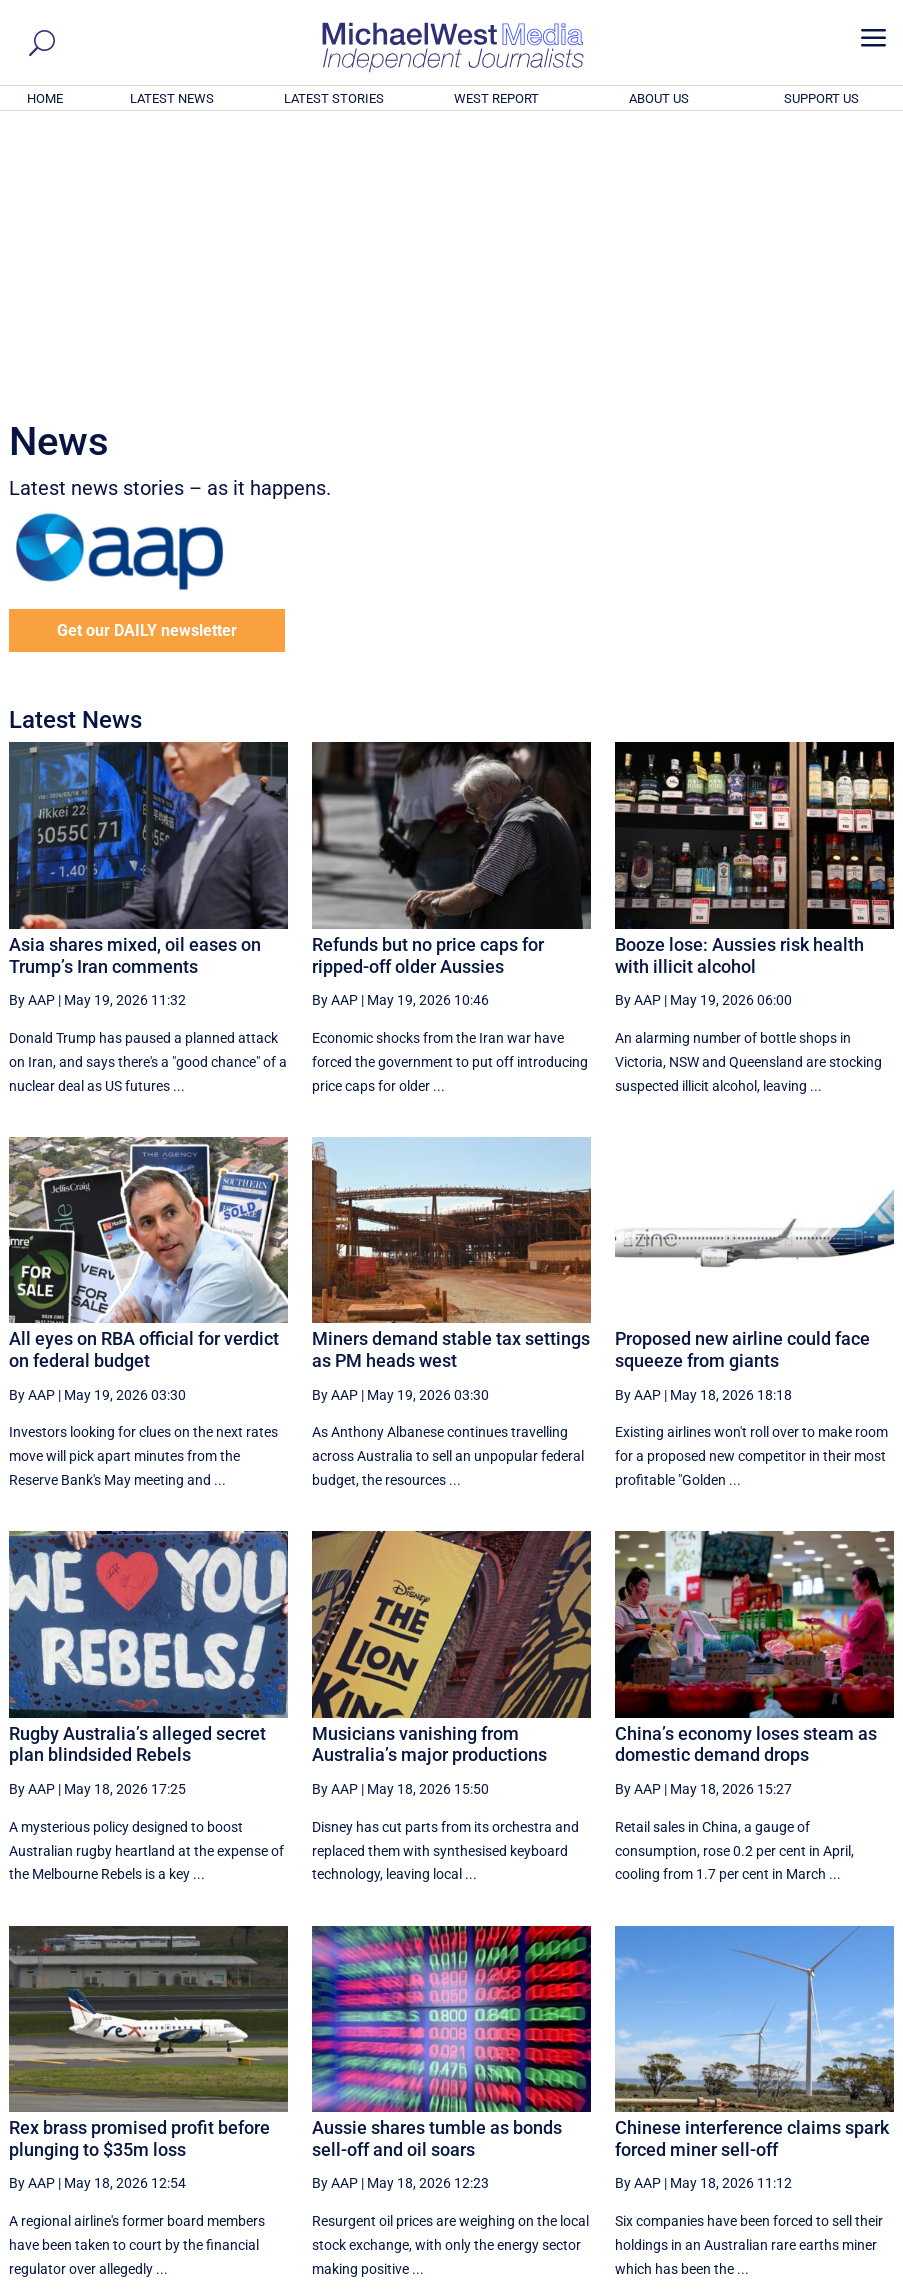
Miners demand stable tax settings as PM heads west (451, 1077)
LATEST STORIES (334, 98)
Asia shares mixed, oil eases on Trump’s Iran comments (135, 683)
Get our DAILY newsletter (147, 358)
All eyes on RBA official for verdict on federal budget (144, 1077)
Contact (799, 2279)
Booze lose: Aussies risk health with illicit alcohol (739, 683)
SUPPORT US (821, 98)
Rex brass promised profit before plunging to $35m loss (139, 1866)
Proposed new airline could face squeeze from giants (742, 1077)
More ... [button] (839, 2089)
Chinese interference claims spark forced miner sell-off (752, 1866)
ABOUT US (659, 98)
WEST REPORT (496, 98)
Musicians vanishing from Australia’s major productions (429, 1472)
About (748, 2279)
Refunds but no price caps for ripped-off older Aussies (428, 683)
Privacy (856, 2279)
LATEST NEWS (172, 98)
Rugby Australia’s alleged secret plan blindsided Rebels (137, 1472)
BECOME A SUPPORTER (804, 2166)
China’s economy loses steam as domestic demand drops (746, 1472)
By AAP (32, 728)
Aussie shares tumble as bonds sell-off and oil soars (437, 1866)
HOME (45, 98)
